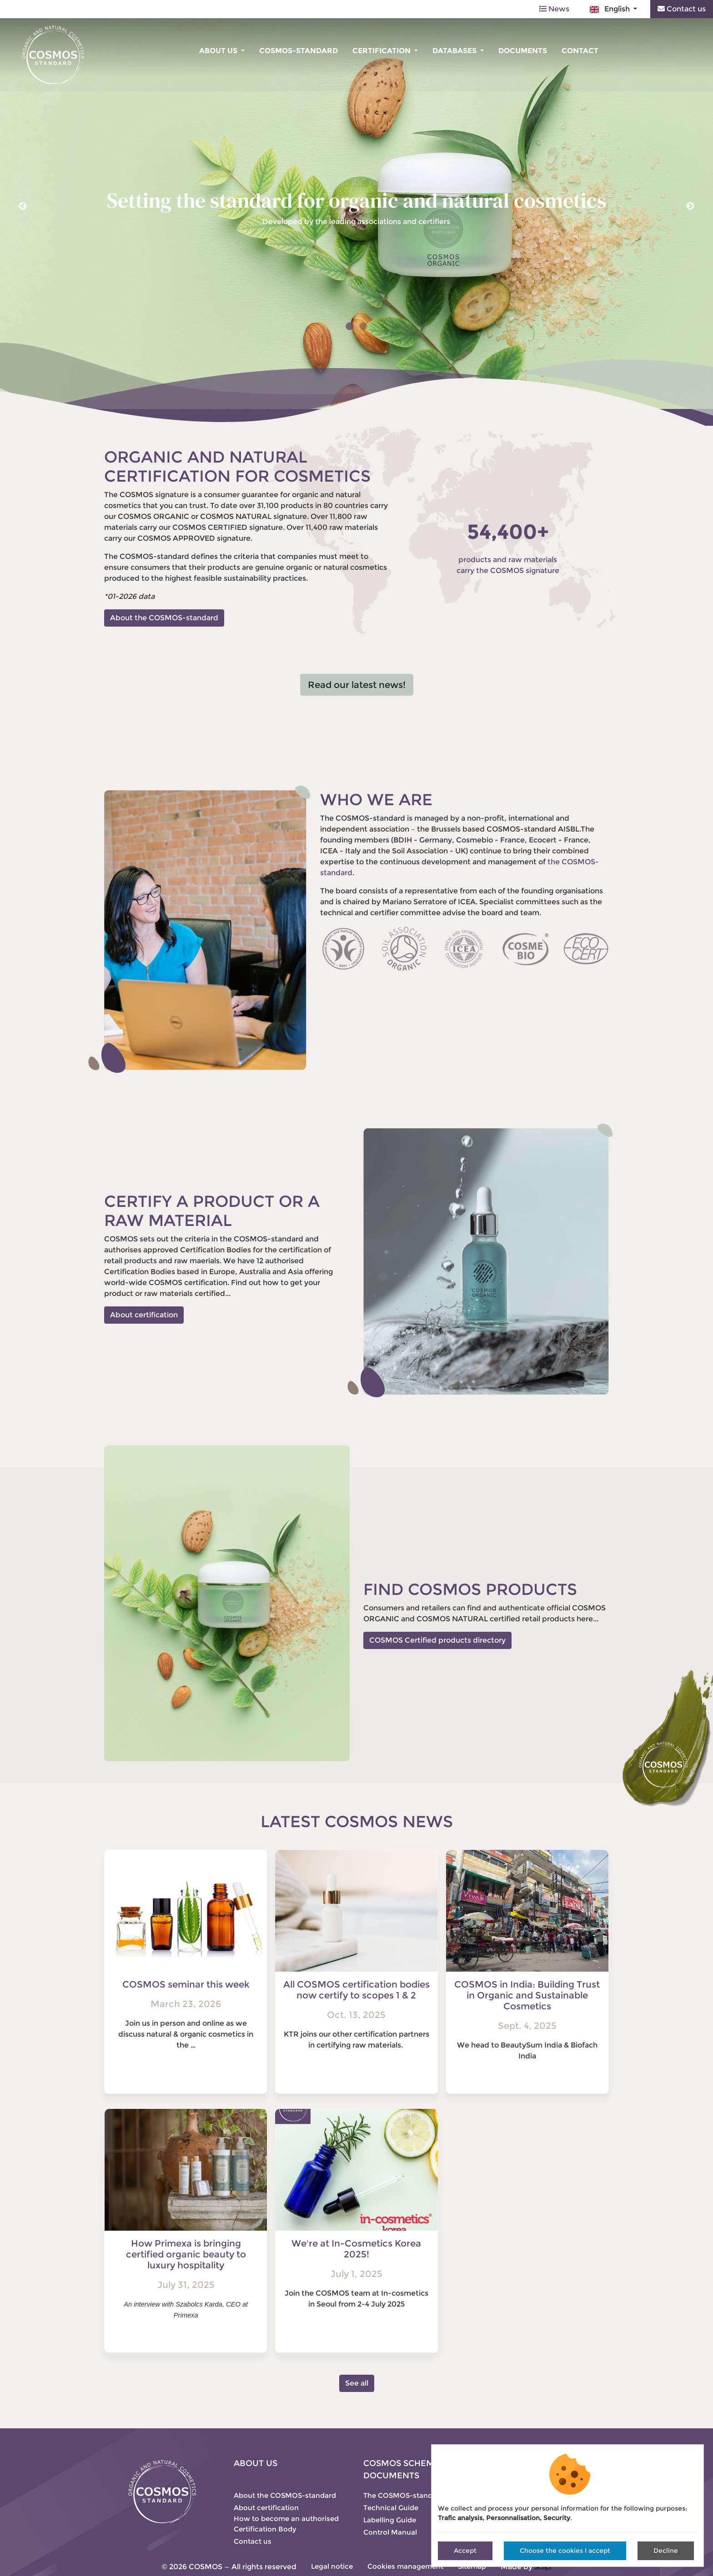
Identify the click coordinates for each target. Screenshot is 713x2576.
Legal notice (332, 2566)
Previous (22, 206)
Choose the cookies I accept (565, 2550)
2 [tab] (363, 326)
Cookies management (405, 2566)
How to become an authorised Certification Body (286, 2523)
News (554, 9)
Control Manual (390, 2532)
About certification (144, 1314)
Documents (522, 50)
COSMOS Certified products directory (437, 1640)
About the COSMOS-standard (164, 617)
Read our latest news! (357, 684)
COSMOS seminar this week (186, 1984)
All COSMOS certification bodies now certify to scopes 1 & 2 (356, 1990)
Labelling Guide (389, 2520)
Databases (455, 50)
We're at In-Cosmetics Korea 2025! (356, 2249)
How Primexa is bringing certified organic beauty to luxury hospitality (186, 2254)
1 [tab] (349, 326)
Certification (382, 50)
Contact (580, 50)
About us (219, 50)
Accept (465, 2550)
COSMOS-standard (298, 50)
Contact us (682, 9)
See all (356, 2383)
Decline (665, 2550)
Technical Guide (390, 2507)
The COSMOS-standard (403, 2495)
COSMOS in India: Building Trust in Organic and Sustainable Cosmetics (527, 1995)
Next (690, 206)
